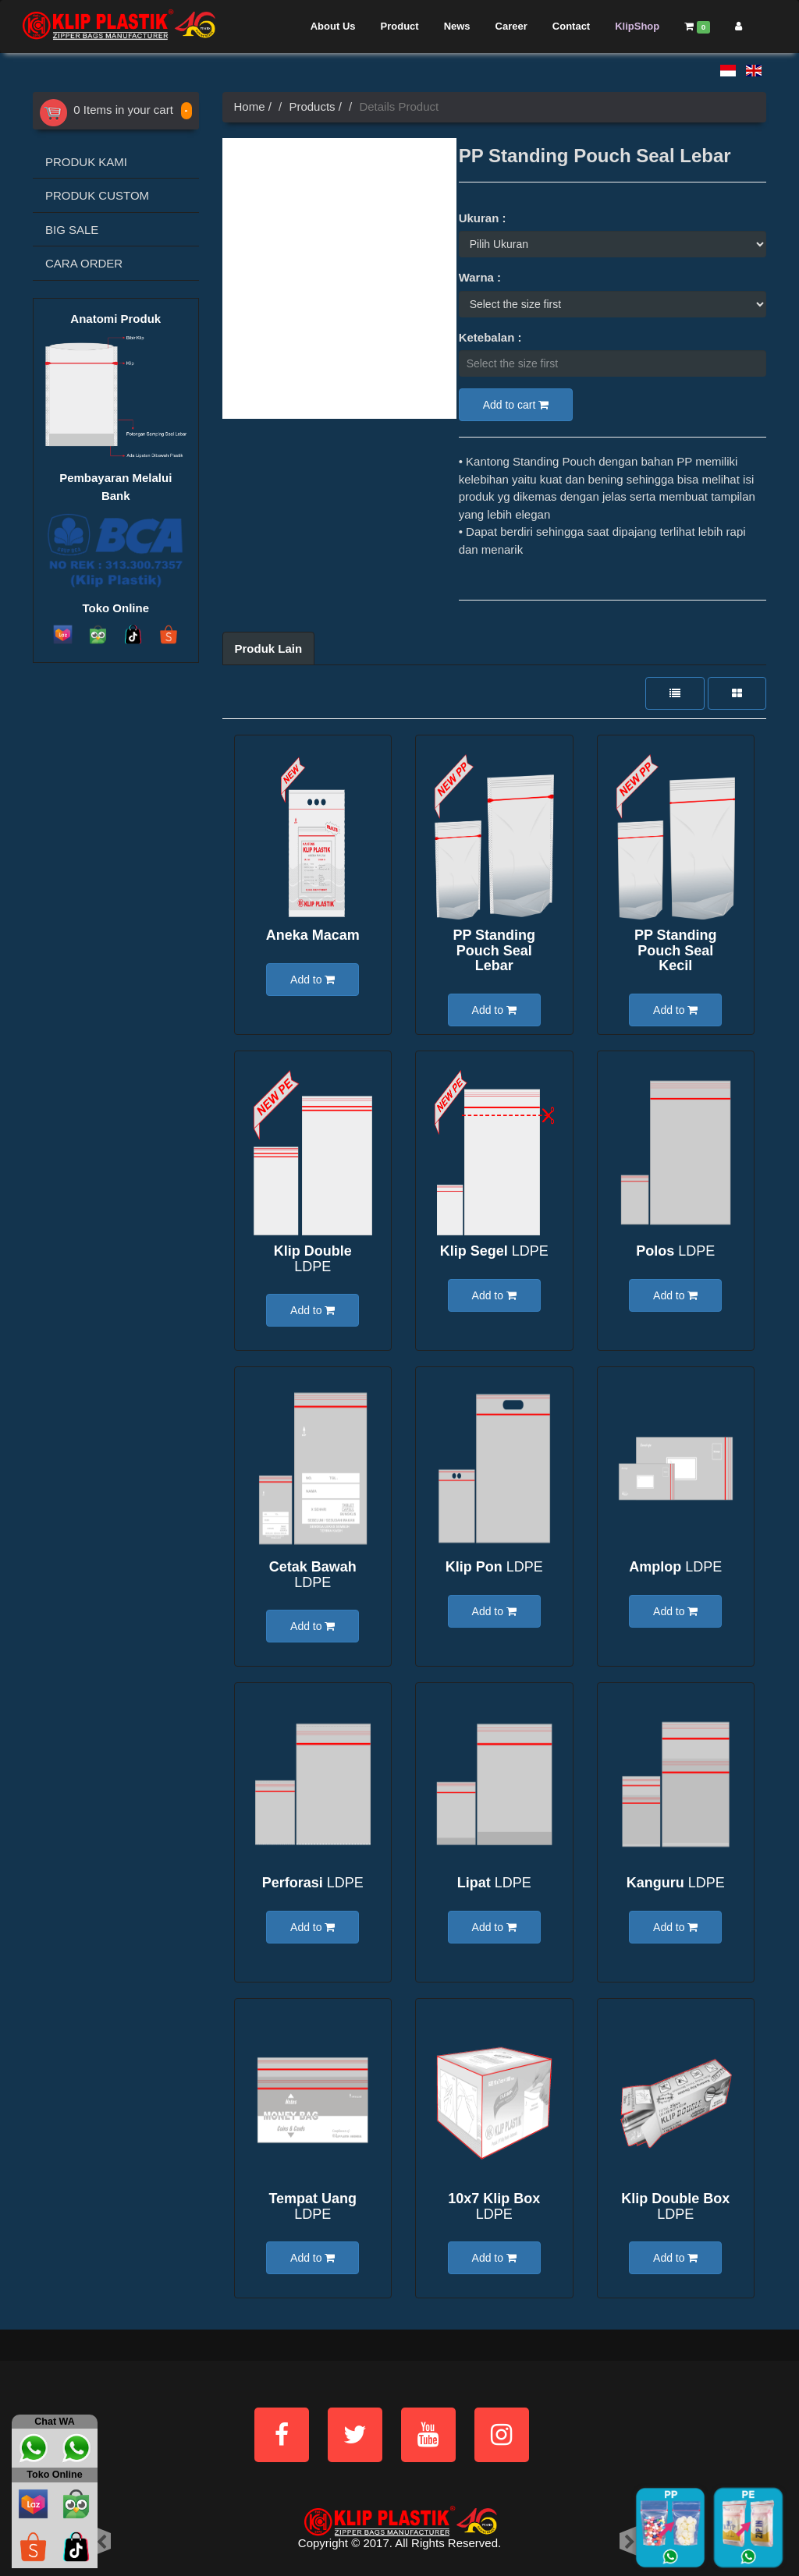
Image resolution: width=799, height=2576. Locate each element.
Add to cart (516, 405)
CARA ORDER (84, 263)
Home (249, 106)
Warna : (480, 277)
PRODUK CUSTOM (97, 195)
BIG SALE (71, 229)
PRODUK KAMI (86, 161)
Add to (312, 979)
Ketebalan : (490, 337)
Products (312, 106)
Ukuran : (482, 218)
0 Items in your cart (106, 109)
